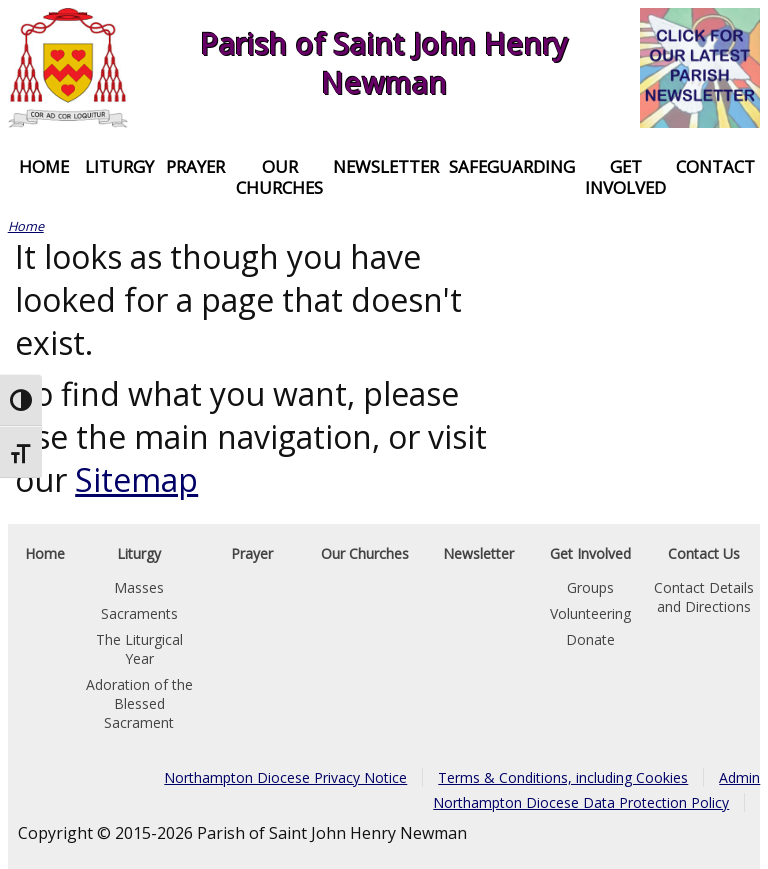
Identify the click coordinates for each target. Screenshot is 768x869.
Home (44, 166)
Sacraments (139, 613)
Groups (590, 587)
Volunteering (590, 613)
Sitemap (136, 479)
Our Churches (279, 177)
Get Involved (625, 177)
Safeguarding (512, 166)
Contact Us (704, 553)
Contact (715, 166)
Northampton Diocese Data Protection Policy (581, 802)
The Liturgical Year (139, 649)
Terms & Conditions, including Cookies (563, 777)
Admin (739, 777)
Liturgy (119, 166)
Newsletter (386, 166)
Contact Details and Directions (704, 597)
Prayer (195, 166)
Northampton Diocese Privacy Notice (285, 777)
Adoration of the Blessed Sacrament (139, 703)
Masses (139, 587)
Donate (590, 639)
